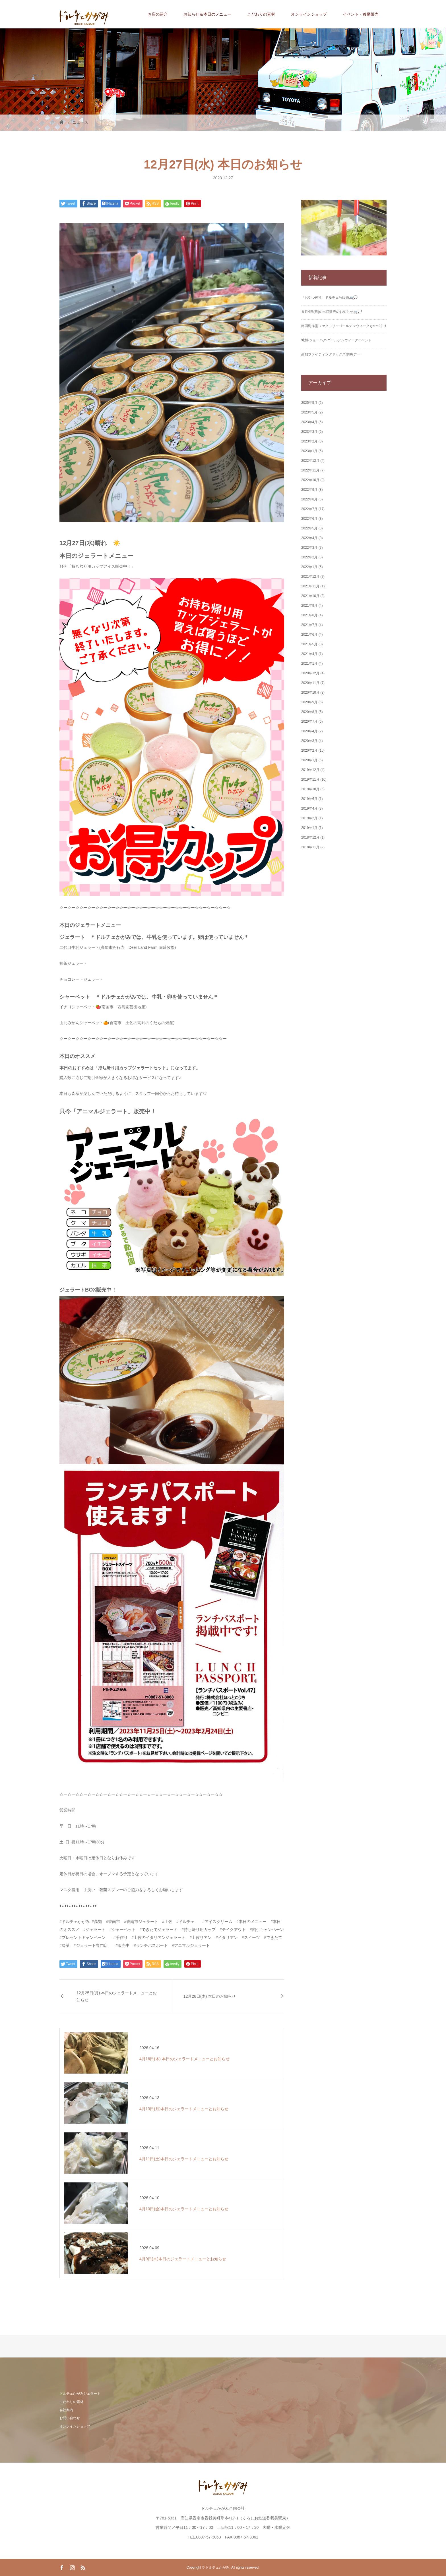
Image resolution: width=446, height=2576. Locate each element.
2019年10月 (310, 789)
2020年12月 (310, 673)
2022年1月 (309, 567)
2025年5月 (309, 403)
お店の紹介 (158, 14)
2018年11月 (310, 847)
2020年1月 (309, 760)
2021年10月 (310, 596)
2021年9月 (309, 606)
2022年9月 (309, 490)
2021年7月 (309, 625)
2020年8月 (309, 712)
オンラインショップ (309, 14)
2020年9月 (309, 702)
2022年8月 (309, 499)
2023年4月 (309, 422)
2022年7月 (309, 509)
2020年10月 (310, 693)
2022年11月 (310, 470)
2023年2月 (309, 441)
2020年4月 (309, 731)
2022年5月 (309, 528)
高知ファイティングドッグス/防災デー (330, 354)
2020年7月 (309, 721)
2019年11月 (310, 779)
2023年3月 (309, 432)
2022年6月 (309, 519)
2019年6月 (309, 799)
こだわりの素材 (261, 14)
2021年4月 (309, 654)
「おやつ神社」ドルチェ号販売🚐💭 (329, 298)
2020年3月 (309, 741)
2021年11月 (310, 586)
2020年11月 (310, 683)
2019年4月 (309, 808)
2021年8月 (309, 615)
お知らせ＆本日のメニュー (207, 14)
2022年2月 (309, 557)
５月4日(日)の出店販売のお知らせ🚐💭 (331, 312)
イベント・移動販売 (361, 14)
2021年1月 (309, 664)
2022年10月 (310, 480)
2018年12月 (310, 837)
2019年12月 (310, 770)
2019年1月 (309, 828)
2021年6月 (309, 635)
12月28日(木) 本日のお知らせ (209, 1996)
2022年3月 (309, 548)
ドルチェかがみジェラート (79, 2394)
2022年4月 (309, 538)
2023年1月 (309, 451)
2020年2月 (309, 750)
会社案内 (66, 2410)
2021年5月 (309, 644)
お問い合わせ (69, 2418)
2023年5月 (309, 412)
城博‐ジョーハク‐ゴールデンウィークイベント (336, 340)
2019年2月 (309, 818)
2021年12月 (310, 577)
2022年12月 (310, 461)
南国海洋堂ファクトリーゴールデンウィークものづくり (344, 326)
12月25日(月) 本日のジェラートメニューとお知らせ (117, 1996)
